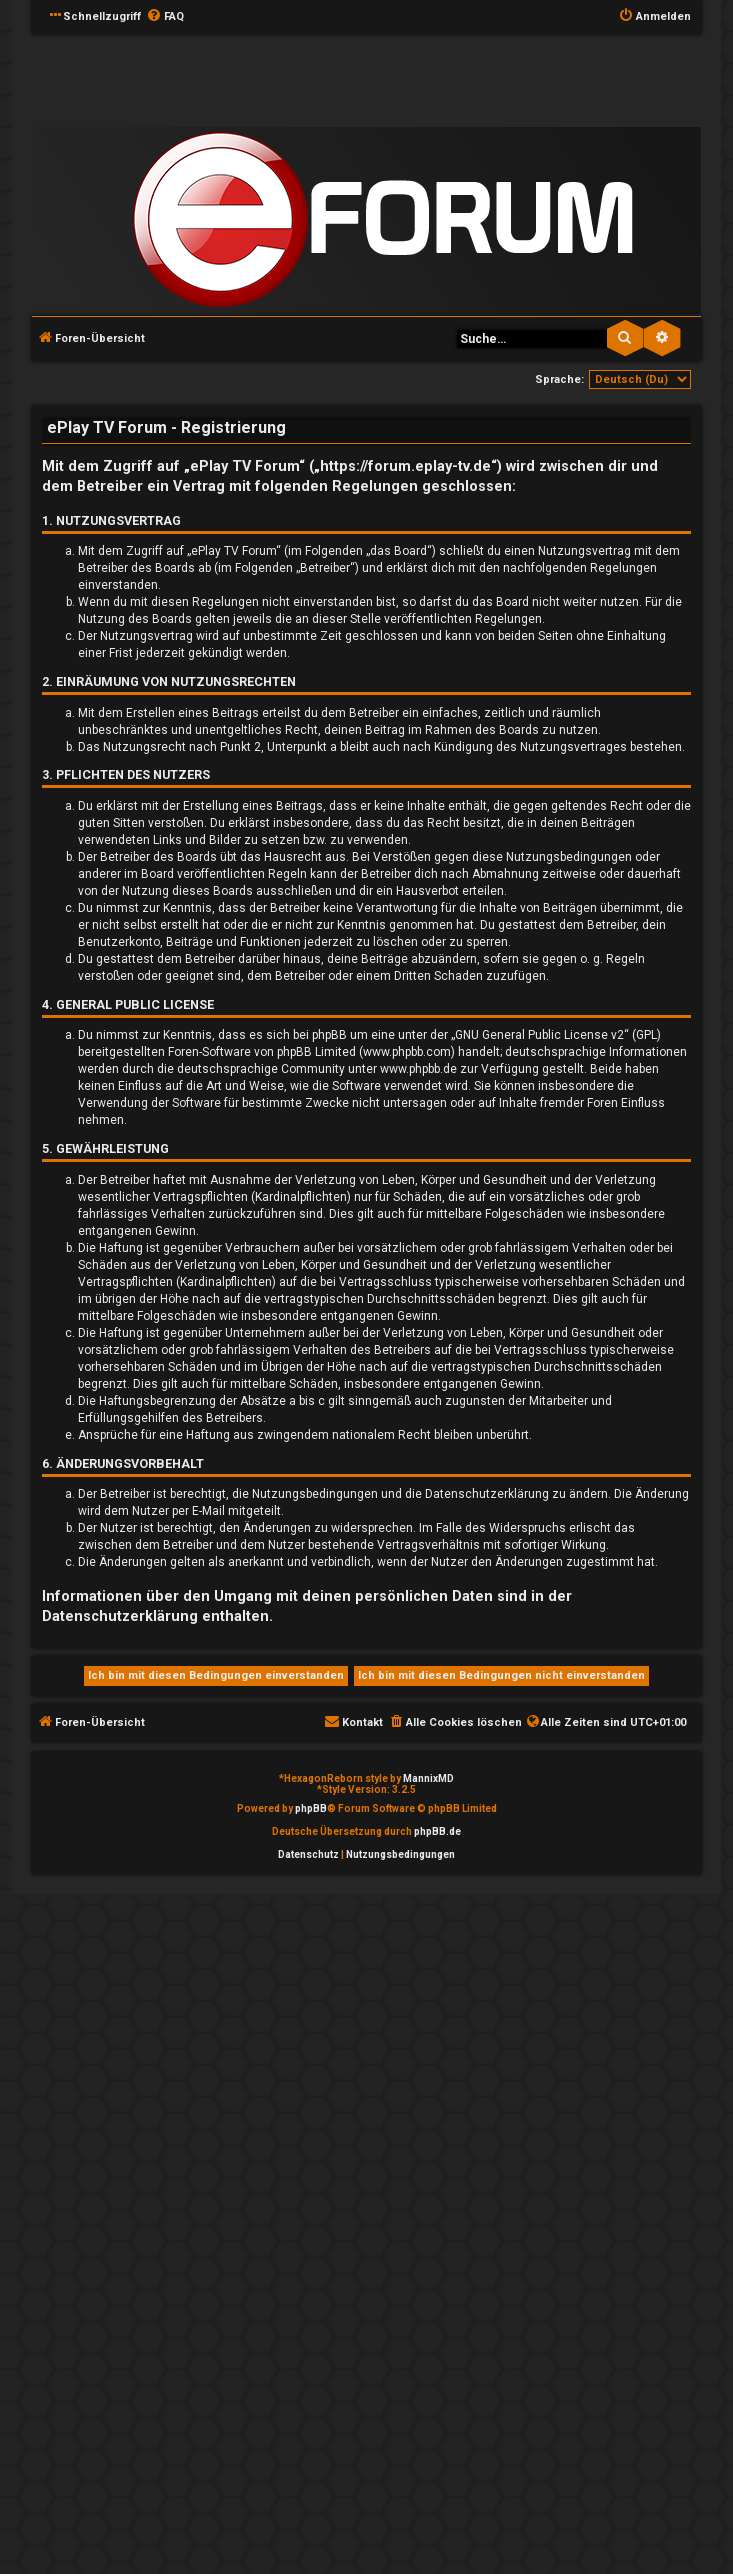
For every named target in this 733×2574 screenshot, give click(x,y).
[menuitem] (165, 17)
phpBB (311, 1808)
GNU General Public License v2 (539, 1035)
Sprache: (559, 379)
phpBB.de (437, 1831)
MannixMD (428, 1778)
